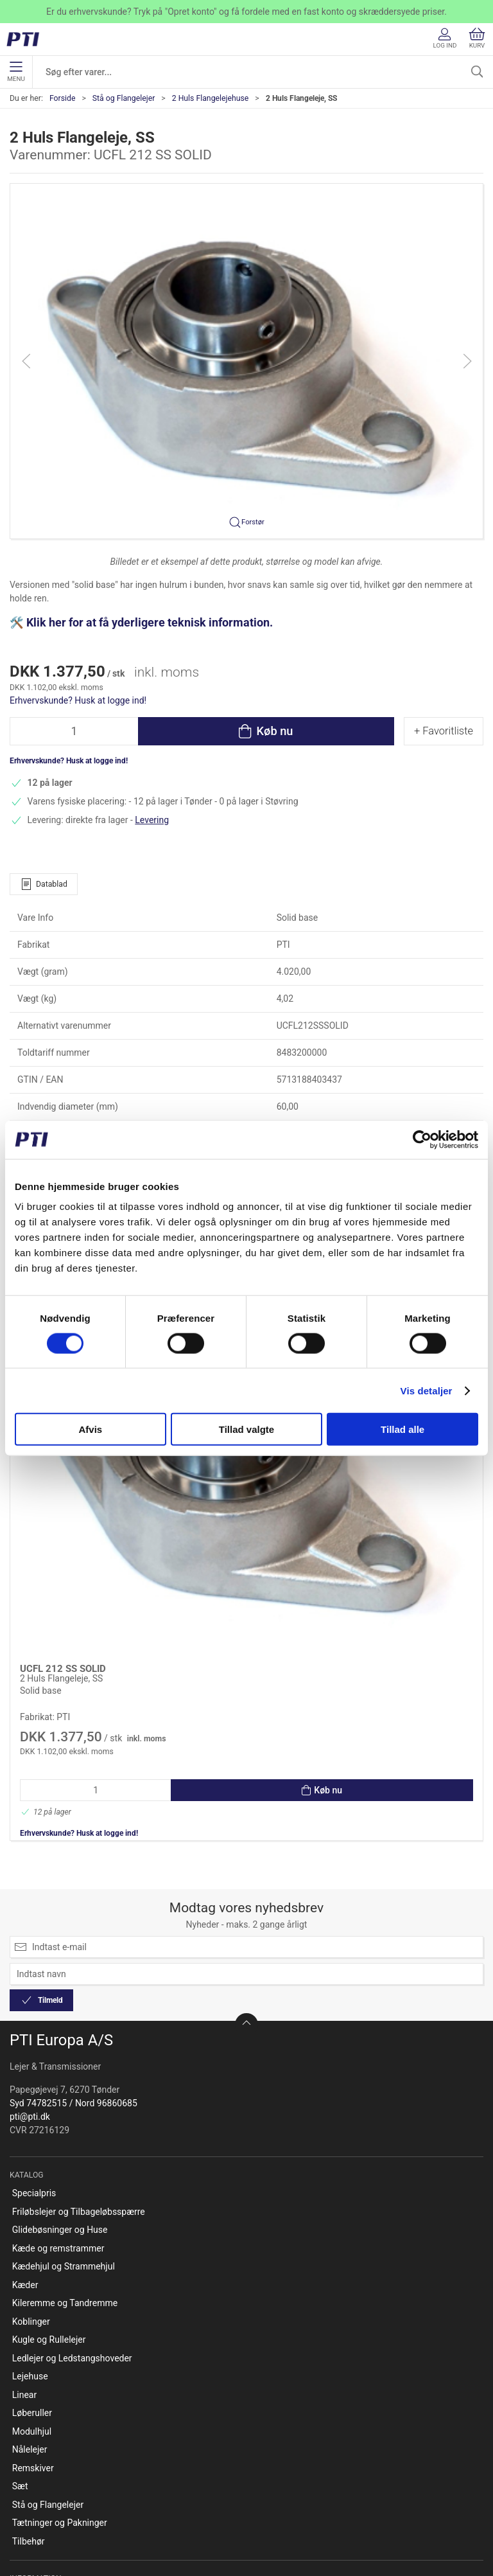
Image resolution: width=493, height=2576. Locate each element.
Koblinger (31, 2106)
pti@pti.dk (30, 1901)
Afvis (90, 1429)
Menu (15, 72)
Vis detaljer (427, 1390)
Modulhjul (31, 2216)
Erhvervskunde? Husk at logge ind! (78, 700)
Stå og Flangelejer (123, 98)
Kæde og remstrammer (58, 2033)
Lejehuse (30, 2161)
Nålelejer (30, 2234)
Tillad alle (402, 1429)
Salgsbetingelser (45, 2492)
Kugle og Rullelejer (49, 2124)
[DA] (27, 39)
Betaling (28, 2473)
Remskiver (33, 2253)
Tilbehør (28, 2326)
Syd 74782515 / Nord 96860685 (73, 1888)
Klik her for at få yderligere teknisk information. (150, 622)
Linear (24, 2179)
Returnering (35, 2455)
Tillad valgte (246, 1429)
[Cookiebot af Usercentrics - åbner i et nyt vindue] (422, 1139)
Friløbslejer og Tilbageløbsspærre (78, 1996)
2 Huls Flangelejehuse (210, 98)
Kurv (477, 38)
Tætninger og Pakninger (59, 2307)
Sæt (20, 2271)
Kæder (25, 2070)
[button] (246, 360)
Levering (152, 820)
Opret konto (35, 2382)
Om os (25, 2400)
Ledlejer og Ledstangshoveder (72, 2143)
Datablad (43, 884)
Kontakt (27, 2418)
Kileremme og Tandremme (64, 2088)
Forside (62, 98)
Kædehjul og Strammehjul (63, 2051)
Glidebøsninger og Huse (60, 2014)
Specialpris (34, 1978)
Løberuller (32, 2197)
